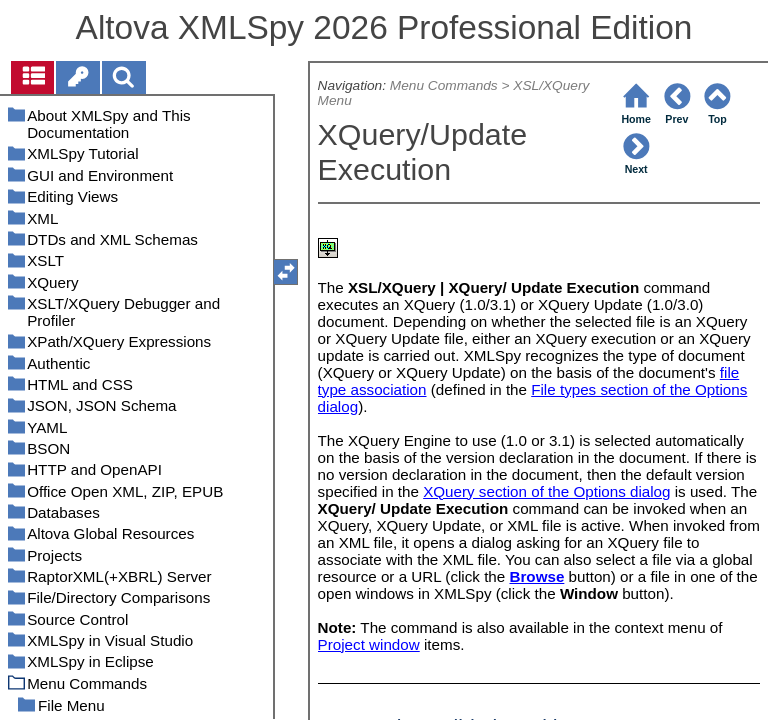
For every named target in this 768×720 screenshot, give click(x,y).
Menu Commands (444, 85)
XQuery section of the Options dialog (546, 491)
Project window (369, 644)
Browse (536, 576)
